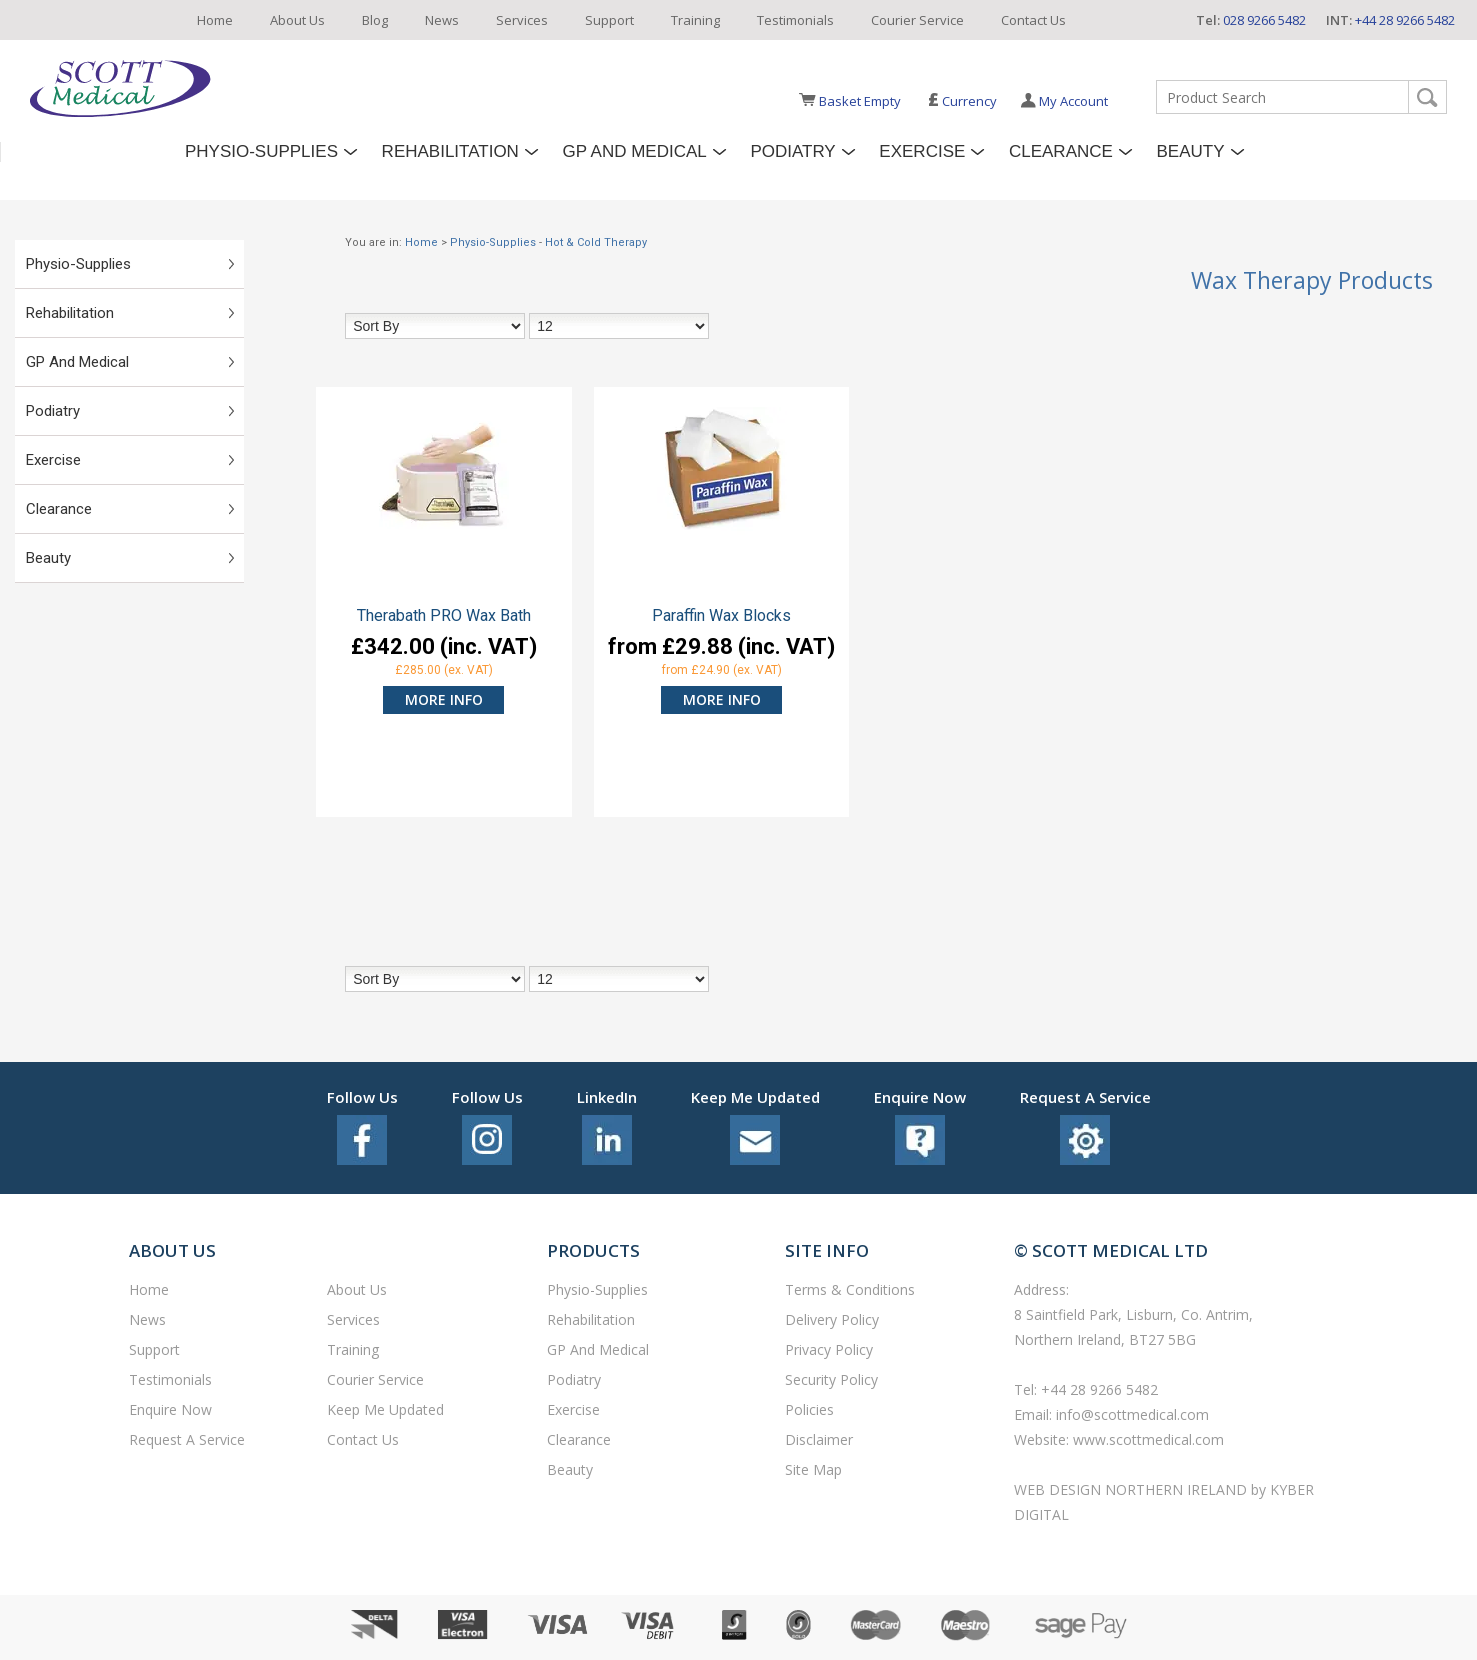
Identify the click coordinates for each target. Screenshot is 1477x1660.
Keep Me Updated (385, 1409)
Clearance (1061, 151)
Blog (375, 20)
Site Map (813, 1469)
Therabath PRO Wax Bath (444, 616)
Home (215, 20)
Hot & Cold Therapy (596, 242)
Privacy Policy (829, 1349)
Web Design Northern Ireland (1132, 1489)
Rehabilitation (450, 151)
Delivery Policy (832, 1319)
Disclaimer (819, 1439)
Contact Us (1033, 20)
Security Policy (831, 1379)
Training (695, 20)
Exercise (922, 151)
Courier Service (917, 20)
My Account (1073, 101)
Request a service (187, 1439)
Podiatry (792, 151)
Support (609, 20)
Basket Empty (860, 101)
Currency (962, 101)
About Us (297, 20)
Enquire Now (170, 1409)
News (442, 20)
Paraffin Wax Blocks (721, 616)
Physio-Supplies (261, 151)
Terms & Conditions (850, 1289)
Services (522, 20)
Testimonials (795, 20)
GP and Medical (635, 151)
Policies (809, 1409)
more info (444, 699)
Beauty (1191, 151)
